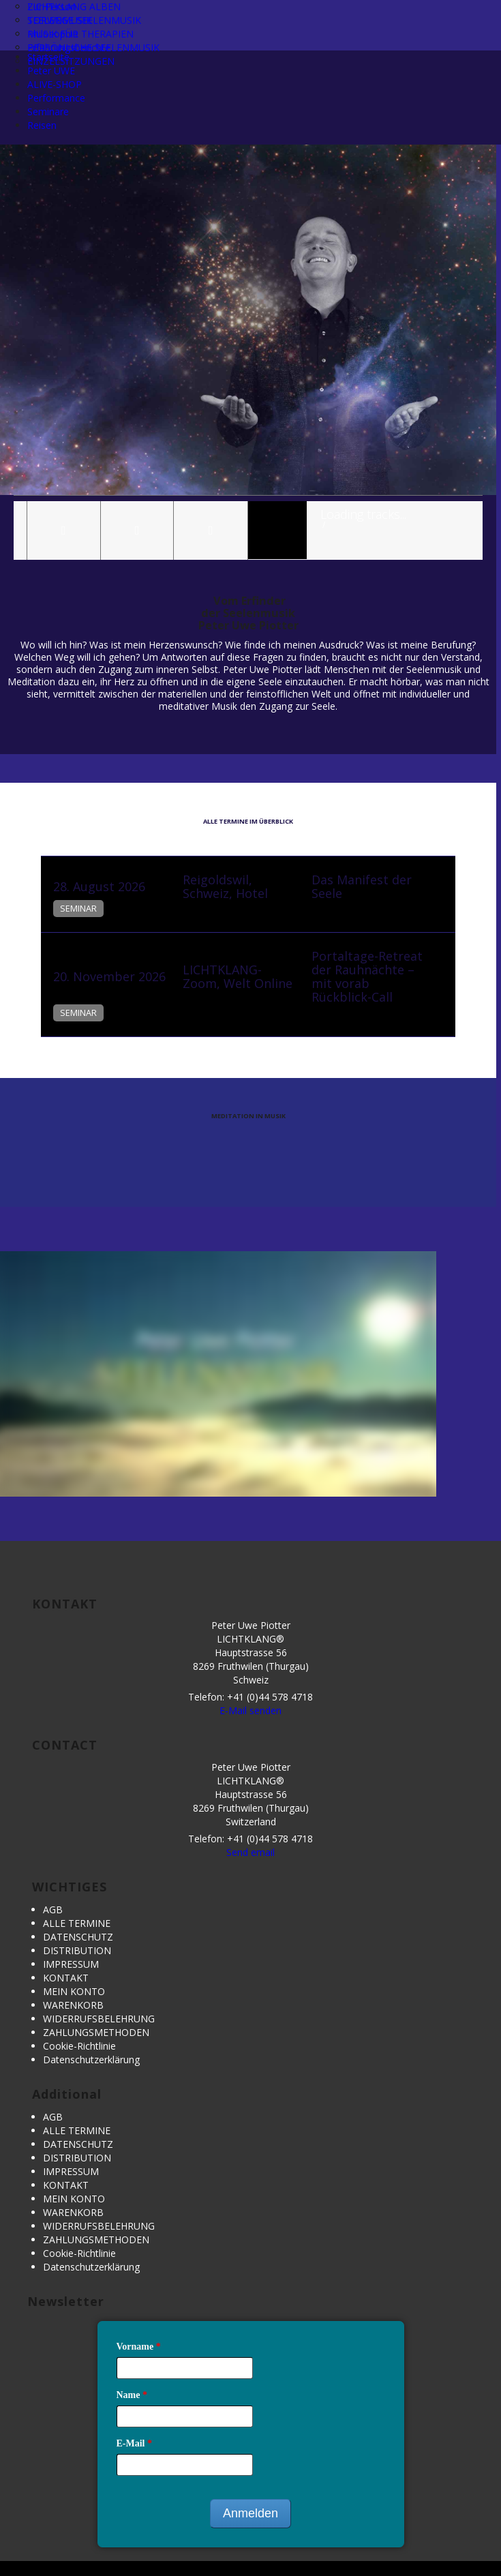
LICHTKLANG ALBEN (74, 6)
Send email (250, 1852)
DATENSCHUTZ (78, 1936)
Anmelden (250, 2513)
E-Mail (135, 2443)
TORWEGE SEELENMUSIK (84, 20)
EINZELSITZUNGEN (71, 61)
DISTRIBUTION (77, 1950)
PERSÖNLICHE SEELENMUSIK (93, 47)
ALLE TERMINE (76, 1923)
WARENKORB (73, 2004)
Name (132, 2395)
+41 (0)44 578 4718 (270, 1696)
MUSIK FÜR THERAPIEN (80, 33)
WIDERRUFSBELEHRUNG (99, 2018)
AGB (53, 1909)
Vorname (139, 2346)
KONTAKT (66, 1977)
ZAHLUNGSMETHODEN (96, 2032)
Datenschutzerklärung (91, 2059)
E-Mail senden (250, 1710)
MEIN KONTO (74, 1991)
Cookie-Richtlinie (79, 2045)
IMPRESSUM (71, 1964)
